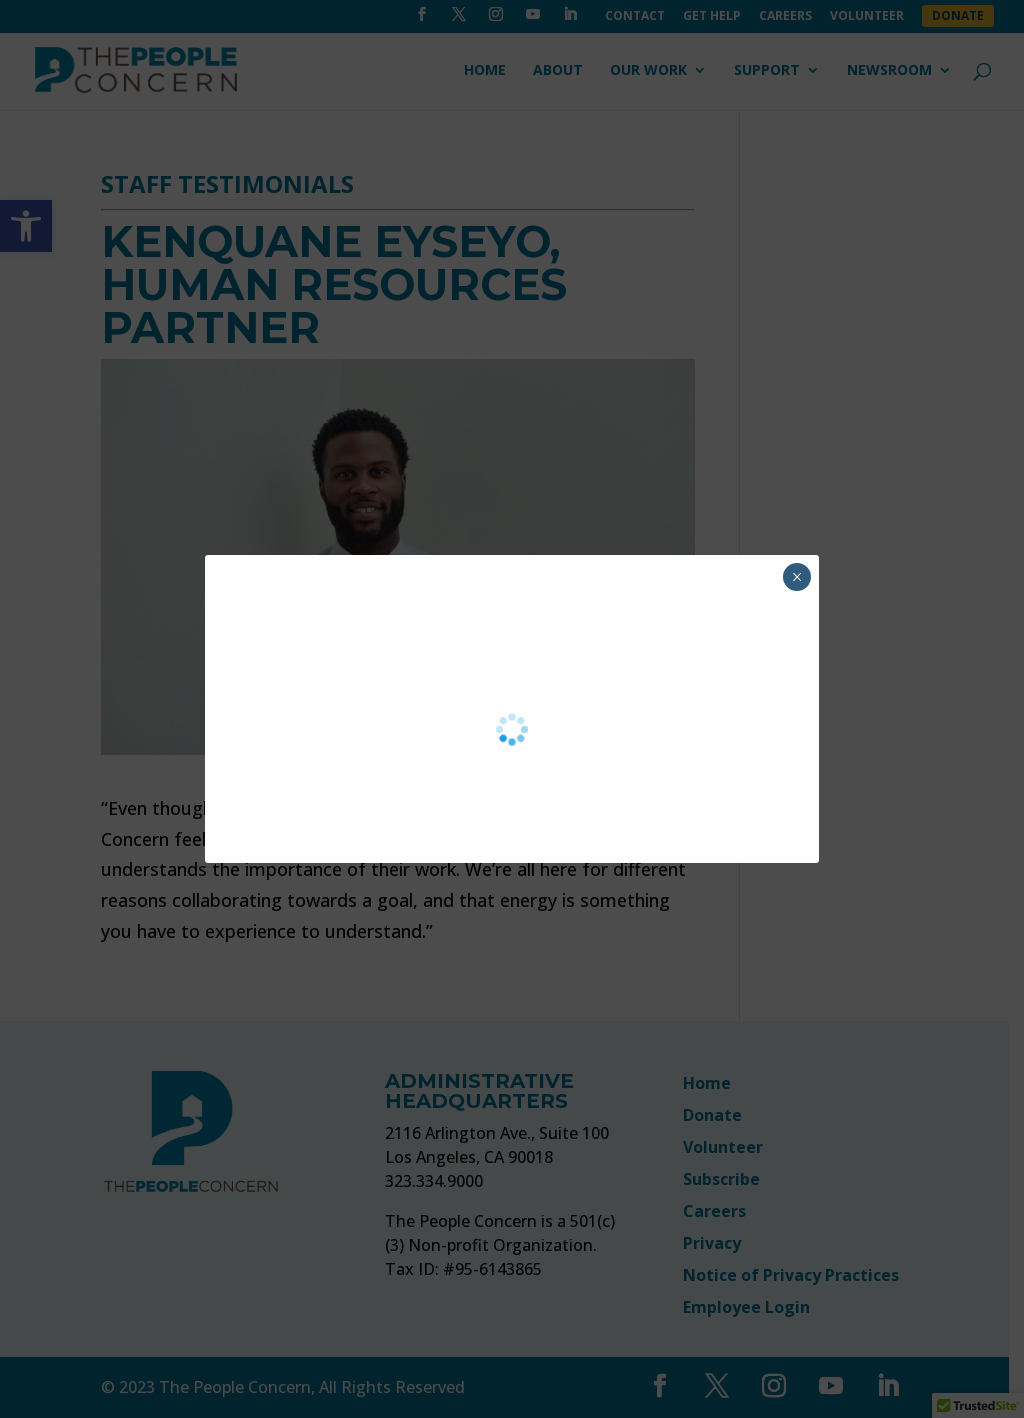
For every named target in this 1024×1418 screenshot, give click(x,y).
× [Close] (797, 577)
